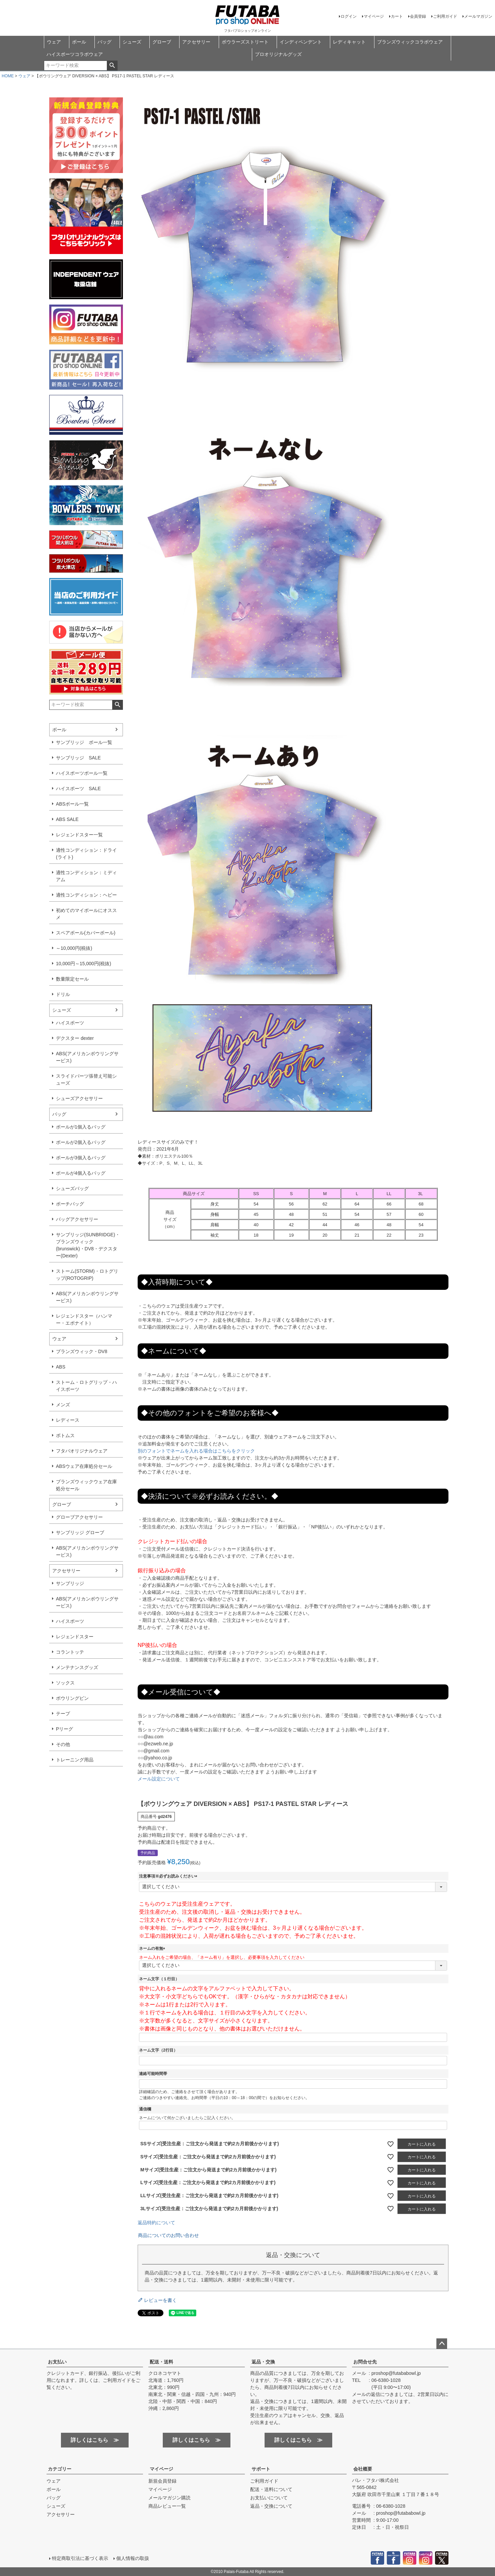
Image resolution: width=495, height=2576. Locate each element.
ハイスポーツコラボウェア (75, 54)
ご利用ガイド (445, 16)
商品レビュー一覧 (167, 2506)
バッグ (104, 42)
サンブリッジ (70, 1583)
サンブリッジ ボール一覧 (84, 742)
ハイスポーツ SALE (78, 788)
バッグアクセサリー (77, 1219)
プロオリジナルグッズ (278, 54)
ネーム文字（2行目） (158, 2050)
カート (397, 16)
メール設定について (159, 1778)
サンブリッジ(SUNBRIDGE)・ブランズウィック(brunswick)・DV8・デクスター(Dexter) (88, 1245)
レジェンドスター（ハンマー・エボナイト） (84, 1319)
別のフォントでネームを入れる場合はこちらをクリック (196, 1450)
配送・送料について (271, 2489)
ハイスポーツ (70, 1022)
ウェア (54, 42)
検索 (112, 65)
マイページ (374, 16)
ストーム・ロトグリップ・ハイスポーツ (86, 1386)
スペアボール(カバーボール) (85, 932)
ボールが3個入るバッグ (80, 1157)
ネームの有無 (153, 1948)
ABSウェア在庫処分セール (84, 1466)
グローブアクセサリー (79, 1517)
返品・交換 (263, 2361)
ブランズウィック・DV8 (81, 1351)
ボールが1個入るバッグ (80, 1127)
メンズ (63, 1404)
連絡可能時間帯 (153, 2073)
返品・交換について (271, 2506)
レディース (67, 1420)
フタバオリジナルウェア (82, 1450)
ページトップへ (441, 2343)
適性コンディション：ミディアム (86, 876)
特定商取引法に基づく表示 (80, 2558)
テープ (63, 1713)
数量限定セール (72, 979)
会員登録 (418, 16)
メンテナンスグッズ (77, 1667)
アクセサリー (196, 42)
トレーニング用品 (74, 1759)
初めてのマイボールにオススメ (86, 914)
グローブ (161, 42)
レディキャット (349, 42)
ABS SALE (67, 819)
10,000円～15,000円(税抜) (83, 963)
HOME (8, 76)
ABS (60, 1366)
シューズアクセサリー (79, 1098)
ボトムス (65, 1435)
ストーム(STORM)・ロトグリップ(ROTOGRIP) (87, 1274)
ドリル (63, 994)
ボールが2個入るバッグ (80, 1142)
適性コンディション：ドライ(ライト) (86, 853)
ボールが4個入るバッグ (80, 1173)
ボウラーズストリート (245, 42)
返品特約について (156, 2222)
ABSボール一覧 (72, 804)
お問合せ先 (365, 2361)
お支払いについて (269, 2497)
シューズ (132, 42)
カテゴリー (59, 2469)
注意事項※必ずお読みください (169, 1876)
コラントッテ (70, 1652)
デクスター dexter (75, 1038)
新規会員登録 (162, 2481)
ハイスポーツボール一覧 (82, 773)
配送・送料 (161, 2361)
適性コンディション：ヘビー (86, 895)
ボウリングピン (72, 1698)
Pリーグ (64, 1729)
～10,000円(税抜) (74, 948)
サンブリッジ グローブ (80, 1532)
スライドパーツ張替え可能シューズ (86, 1079)
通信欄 (145, 2109)
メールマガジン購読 (169, 2497)
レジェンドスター (74, 1636)
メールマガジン (478, 16)
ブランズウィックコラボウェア (410, 42)
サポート (261, 2469)
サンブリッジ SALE (78, 757)
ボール (79, 42)
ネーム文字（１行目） (159, 1979)
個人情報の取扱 (132, 2558)
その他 (63, 1744)
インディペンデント (301, 42)
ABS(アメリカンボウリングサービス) (87, 1057)
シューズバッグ (72, 1188)
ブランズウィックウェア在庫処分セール (86, 1485)
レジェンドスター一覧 (79, 834)
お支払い (57, 2361)
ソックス (65, 1682)
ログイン (349, 16)
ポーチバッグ (70, 1204)
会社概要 (362, 2469)
